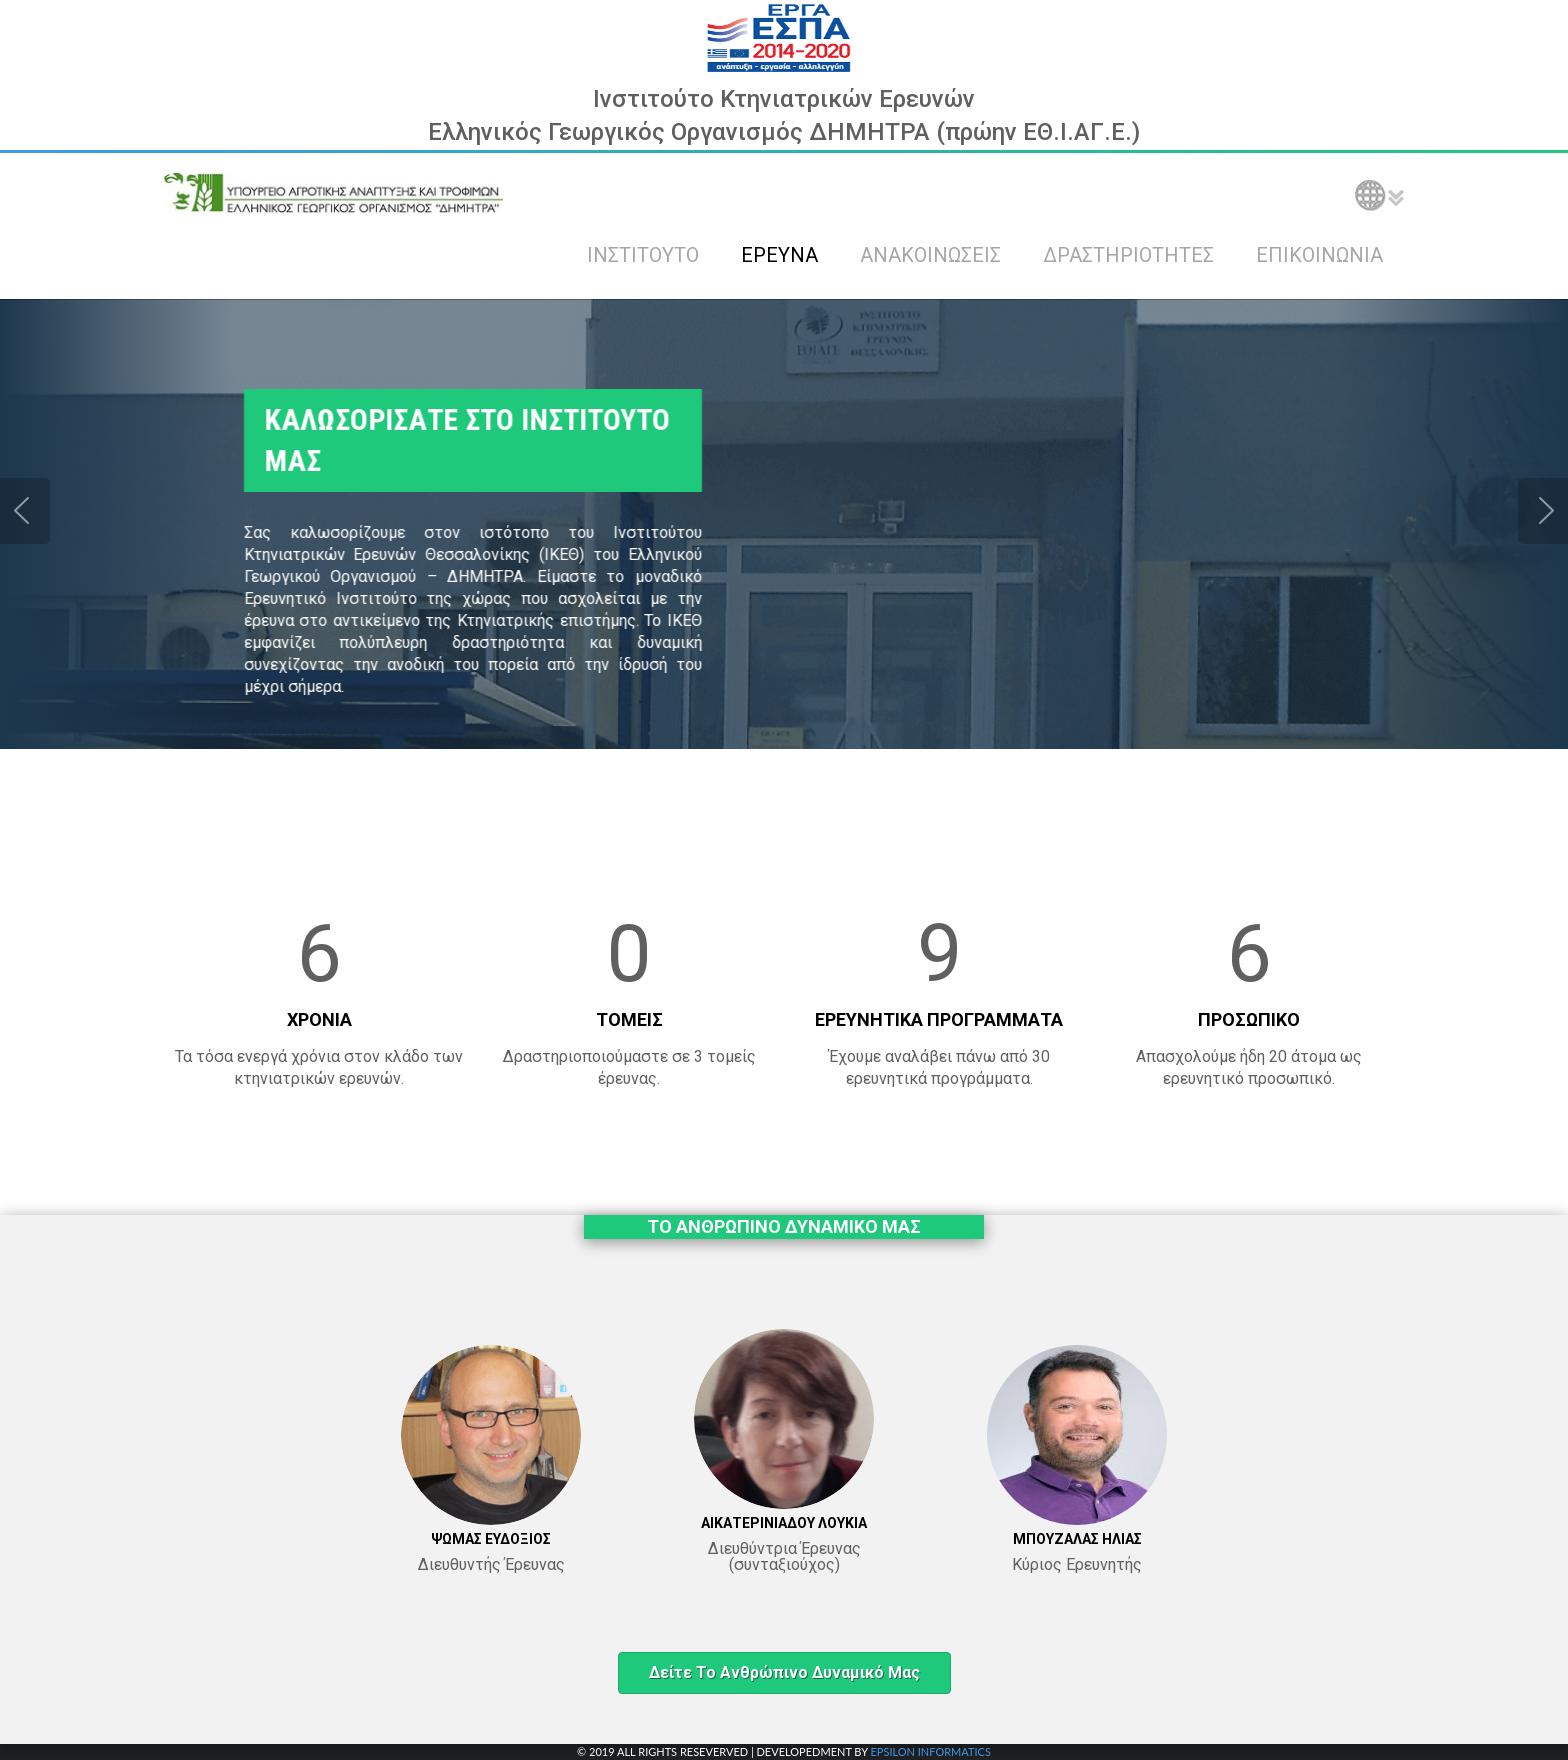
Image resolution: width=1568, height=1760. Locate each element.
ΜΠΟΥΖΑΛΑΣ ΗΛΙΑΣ (1077, 1539)
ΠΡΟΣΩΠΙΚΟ (1249, 1019)
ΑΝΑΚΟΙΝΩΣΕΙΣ (930, 255)
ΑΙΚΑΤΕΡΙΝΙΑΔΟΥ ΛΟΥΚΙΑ (784, 1523)
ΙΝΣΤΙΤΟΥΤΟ (643, 255)
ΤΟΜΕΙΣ (629, 1019)
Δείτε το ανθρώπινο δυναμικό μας (784, 1672)
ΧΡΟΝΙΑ (319, 1019)
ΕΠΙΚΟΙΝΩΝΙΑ (1319, 255)
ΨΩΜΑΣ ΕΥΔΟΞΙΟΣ (491, 1539)
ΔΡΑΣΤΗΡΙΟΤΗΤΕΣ (1128, 255)
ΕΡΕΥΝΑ (779, 255)
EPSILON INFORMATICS (930, 1751)
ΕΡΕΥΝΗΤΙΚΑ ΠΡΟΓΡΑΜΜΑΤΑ (939, 1019)
